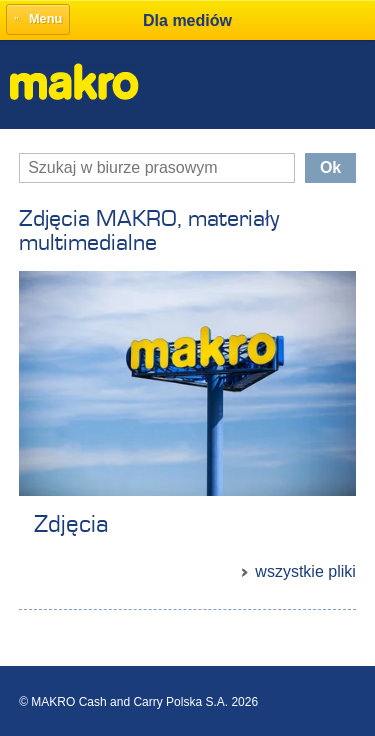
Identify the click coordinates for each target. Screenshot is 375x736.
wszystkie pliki (305, 571)
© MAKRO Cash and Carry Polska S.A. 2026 (138, 702)
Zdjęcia (71, 524)
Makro (74, 81)
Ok (330, 167)
